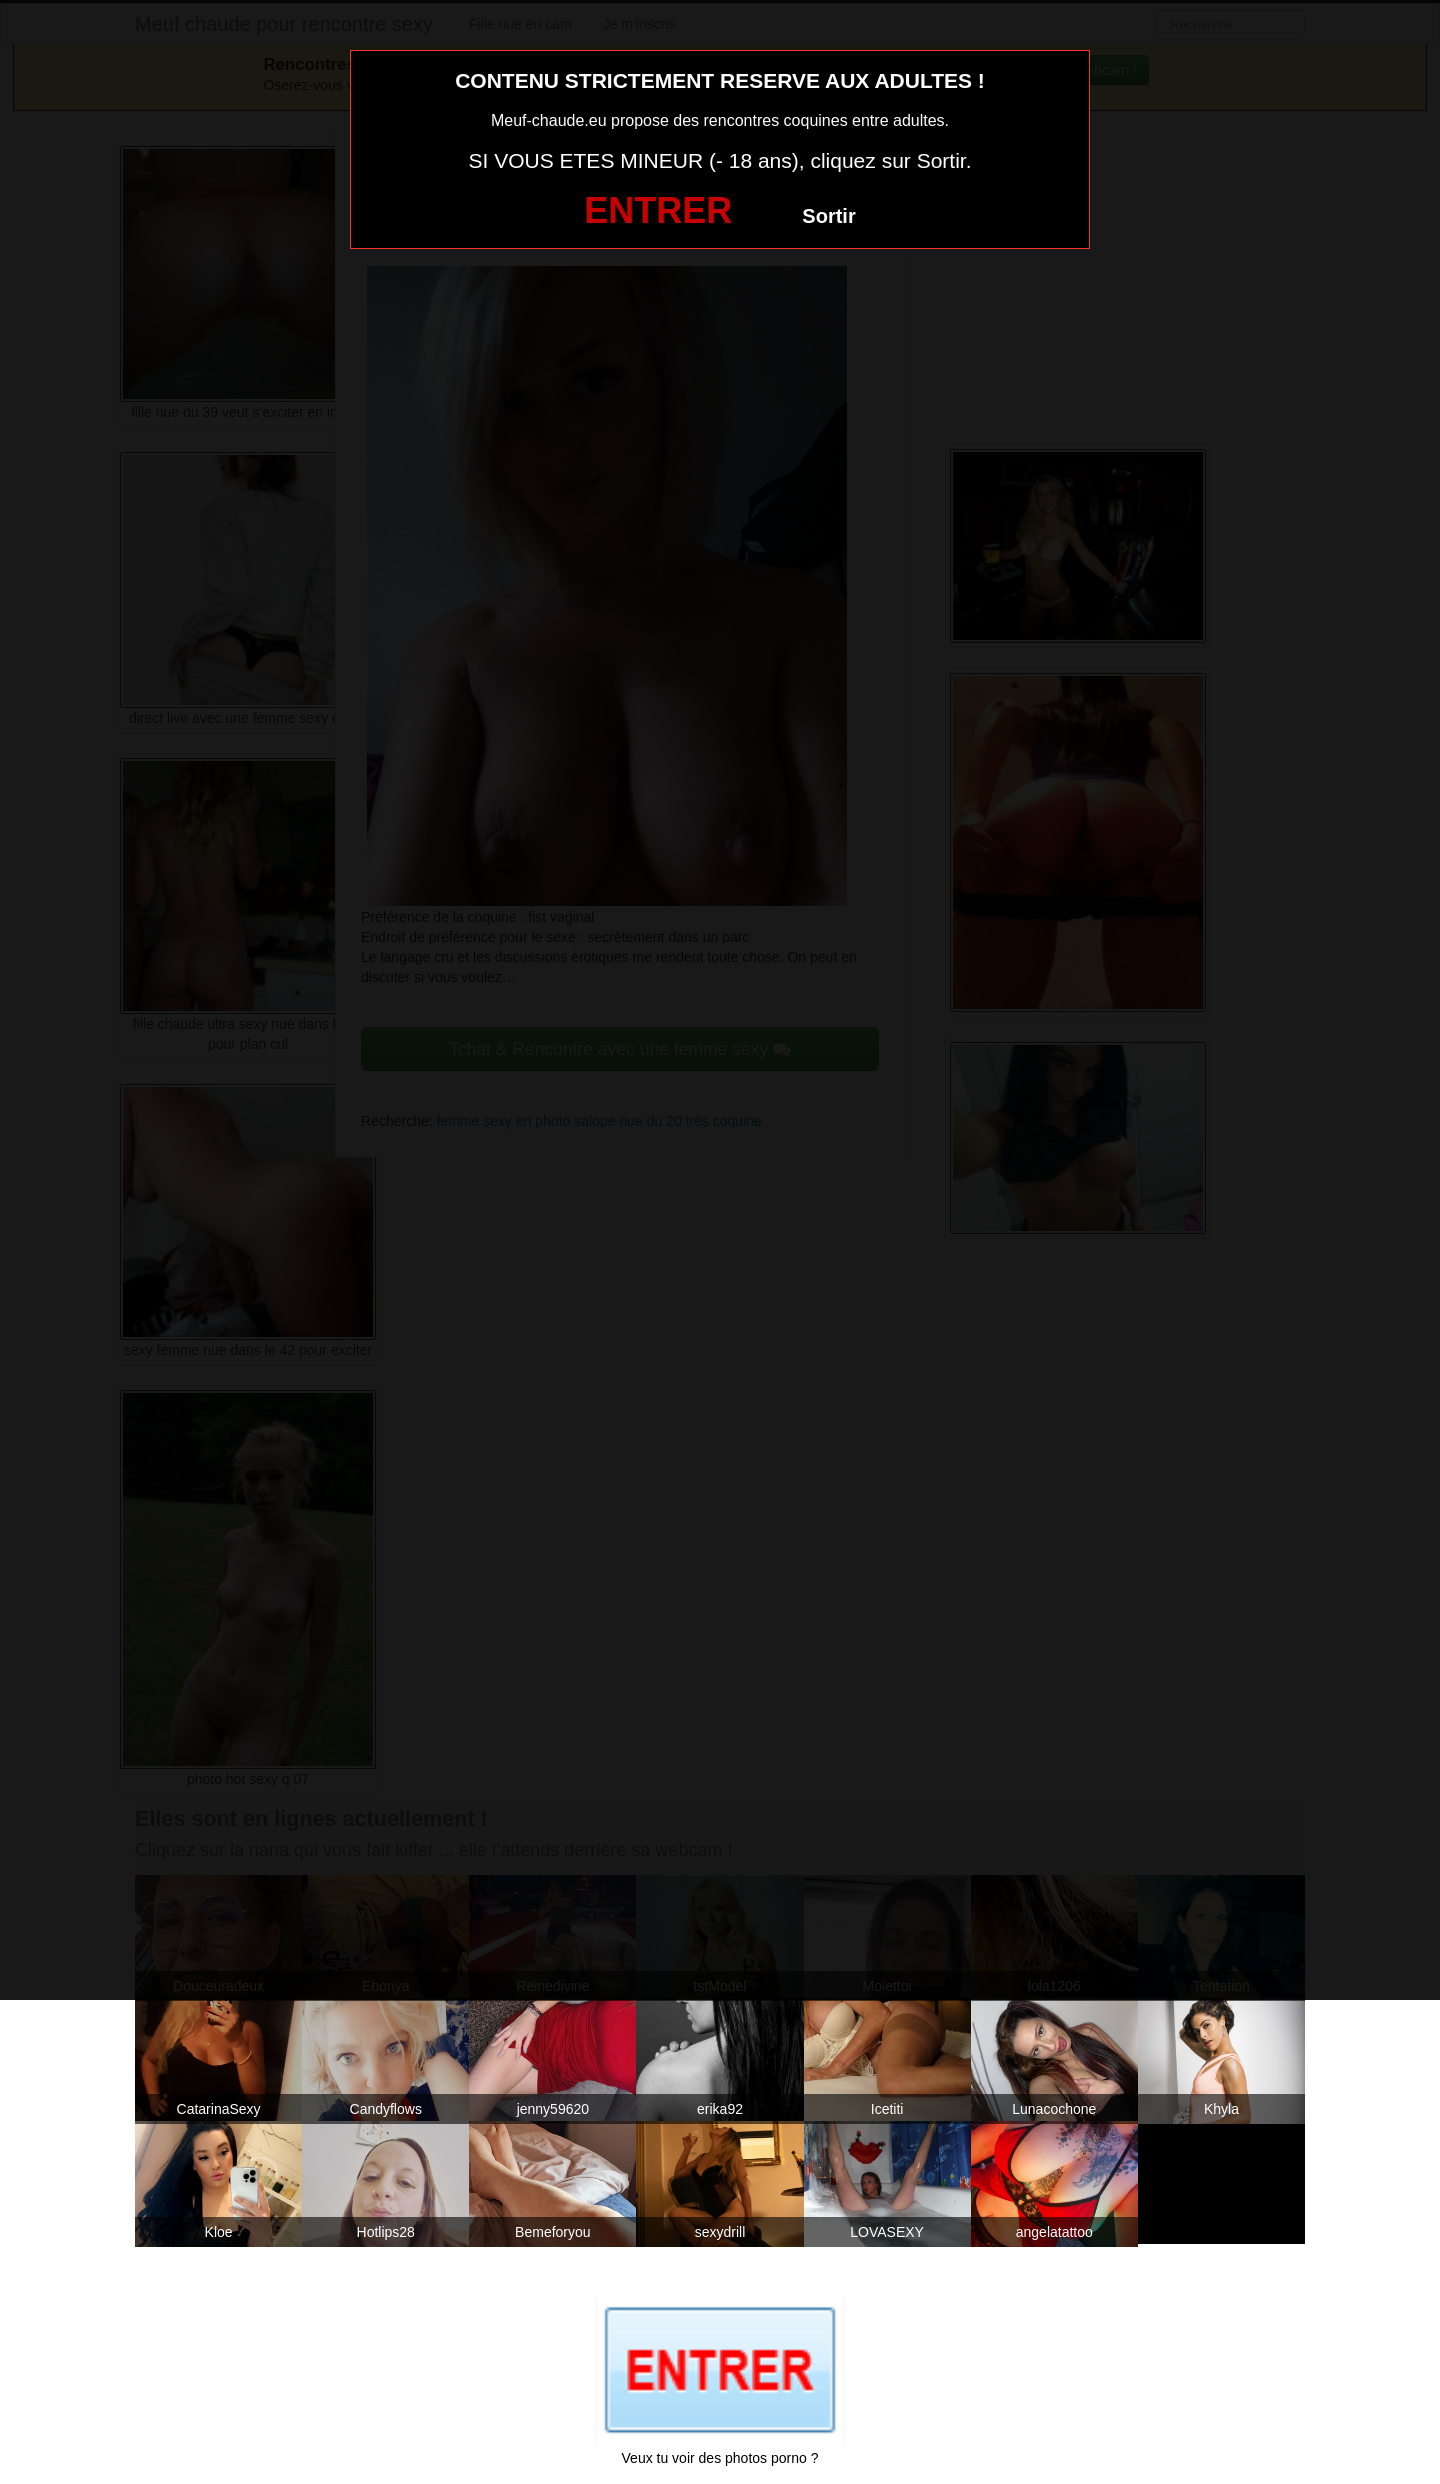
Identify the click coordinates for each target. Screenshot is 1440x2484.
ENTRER (658, 210)
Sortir (828, 216)
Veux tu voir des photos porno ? (720, 2458)
